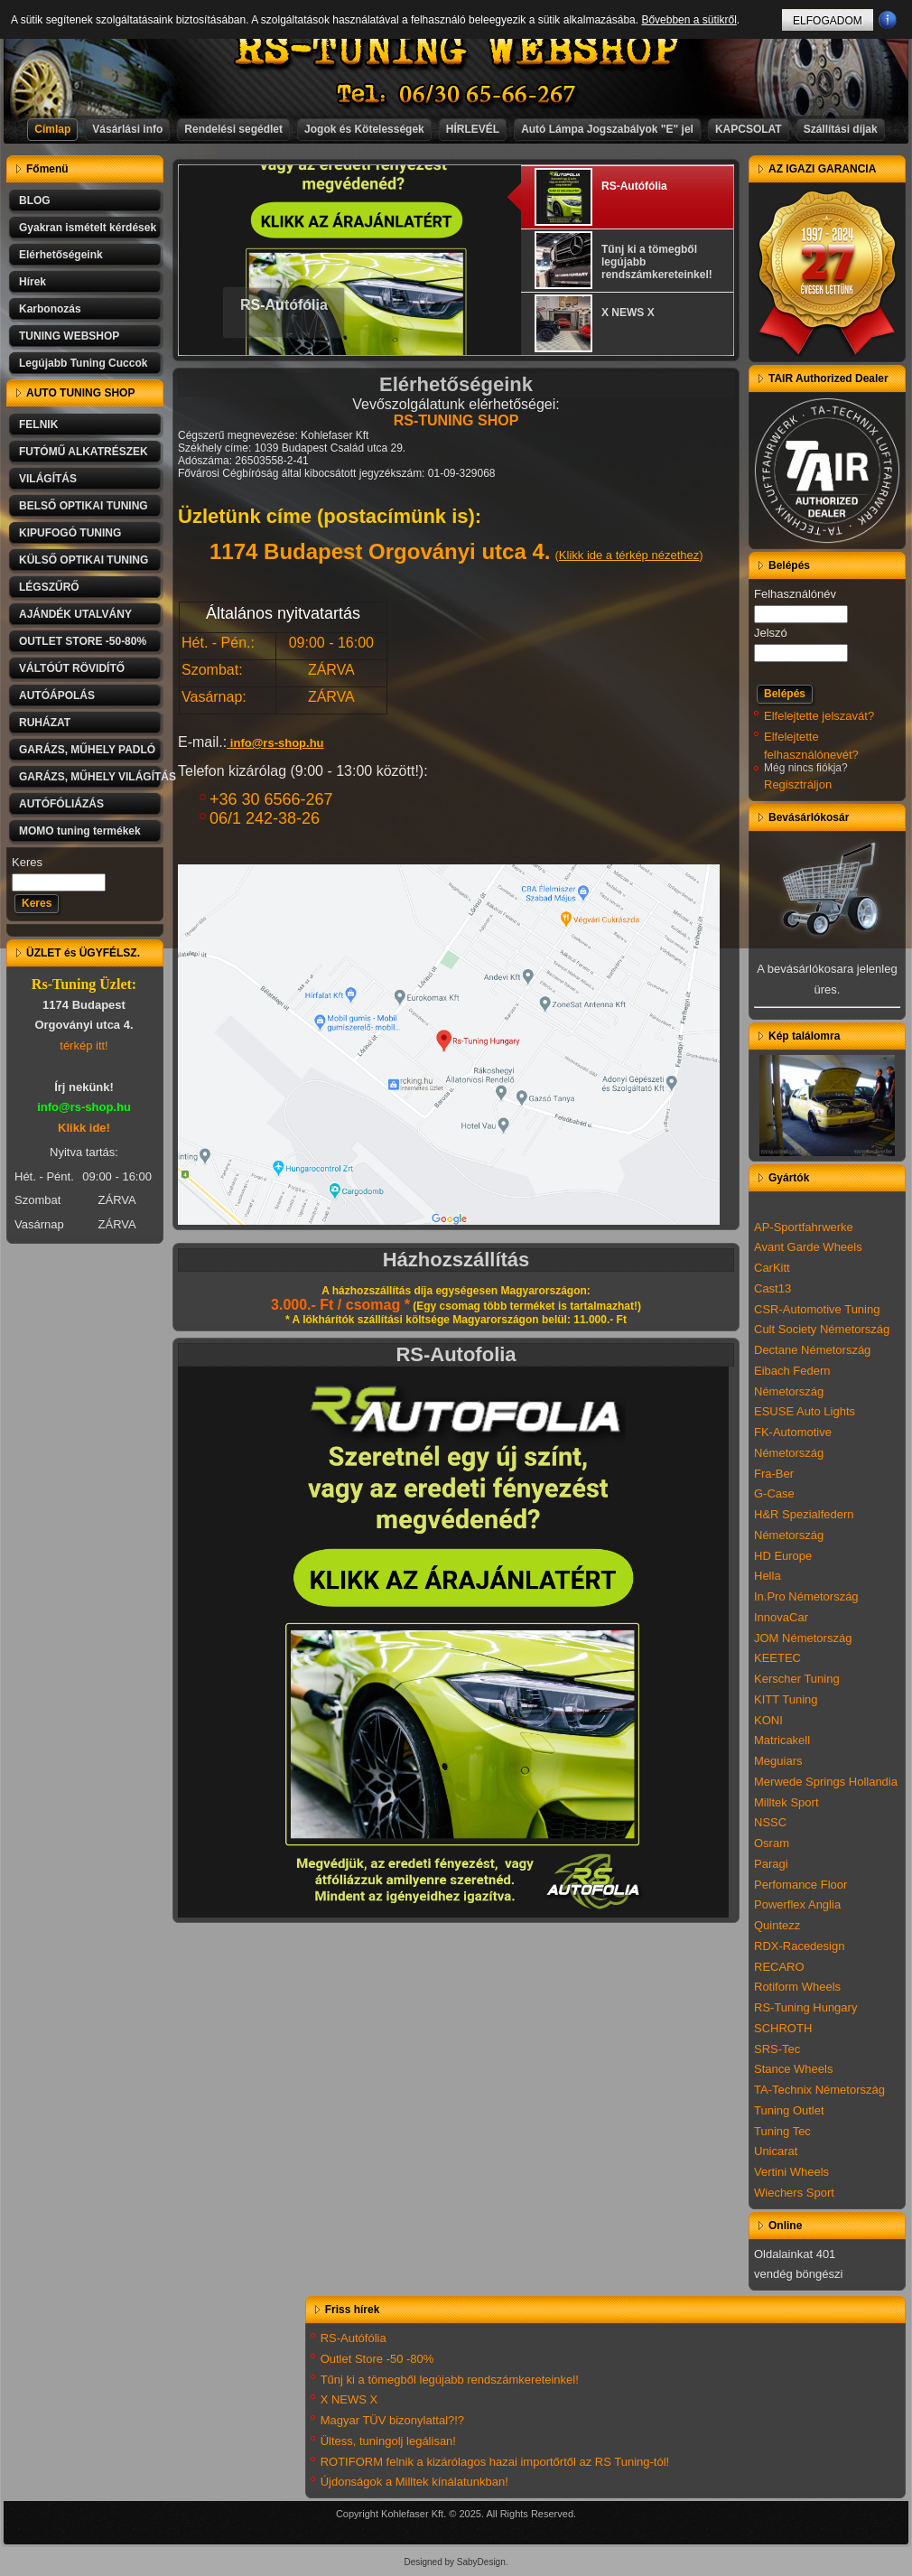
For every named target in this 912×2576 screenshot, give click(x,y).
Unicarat (775, 2151)
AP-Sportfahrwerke (803, 1227)
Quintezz (777, 1925)
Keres (27, 862)
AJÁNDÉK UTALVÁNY (75, 614)
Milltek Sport (786, 1802)
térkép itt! (83, 1045)
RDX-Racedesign (799, 1946)
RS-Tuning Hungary (805, 2007)
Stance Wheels (793, 2069)
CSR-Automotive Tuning (816, 1309)
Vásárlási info (127, 129)
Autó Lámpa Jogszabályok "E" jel (607, 129)
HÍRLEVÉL (472, 129)
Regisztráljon (798, 784)
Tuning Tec (782, 2131)
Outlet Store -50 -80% (377, 2359)
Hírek (32, 281)
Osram (771, 1843)
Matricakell (782, 1740)
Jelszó (770, 632)
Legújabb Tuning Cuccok (83, 363)
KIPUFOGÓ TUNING (70, 533)
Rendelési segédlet (233, 129)
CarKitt (772, 1267)
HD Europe (783, 1556)
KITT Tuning (786, 1699)
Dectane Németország (812, 1350)
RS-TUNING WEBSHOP (456, 50)
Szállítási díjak (841, 129)
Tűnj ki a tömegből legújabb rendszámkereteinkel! (450, 2379)
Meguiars (778, 1761)
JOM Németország (803, 1638)
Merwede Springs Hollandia (826, 1781)
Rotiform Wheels (797, 1986)
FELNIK (38, 424)
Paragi (771, 1864)
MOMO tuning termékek (80, 831)
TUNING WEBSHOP (69, 336)
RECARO (779, 1967)
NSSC (770, 1822)
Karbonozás (50, 309)
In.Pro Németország (806, 1596)
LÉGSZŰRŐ (49, 587)
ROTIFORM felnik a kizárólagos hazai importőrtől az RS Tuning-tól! (495, 2462)
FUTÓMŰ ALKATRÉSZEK (83, 451)
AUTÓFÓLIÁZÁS (61, 804)
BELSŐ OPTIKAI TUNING (83, 505)
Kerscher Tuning (797, 1678)
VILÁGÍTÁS (48, 478)
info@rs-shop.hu (277, 743)
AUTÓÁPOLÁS (57, 695)
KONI (768, 1720)
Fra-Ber (774, 1473)
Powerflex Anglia (797, 1904)
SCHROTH (783, 2028)
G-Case (774, 1493)
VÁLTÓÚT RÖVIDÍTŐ (72, 668)
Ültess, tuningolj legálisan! (388, 2441)
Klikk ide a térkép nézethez (629, 555)
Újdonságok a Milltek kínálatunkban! (414, 2481)
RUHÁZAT (44, 722)
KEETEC (777, 1658)
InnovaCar (781, 1617)
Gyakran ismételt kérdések (87, 227)
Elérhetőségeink (61, 254)
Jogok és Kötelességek (364, 129)
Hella (767, 1575)
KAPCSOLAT (748, 129)
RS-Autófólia (284, 305)
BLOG (35, 200)
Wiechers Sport (794, 2192)
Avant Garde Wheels (808, 1247)
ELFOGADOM (827, 20)
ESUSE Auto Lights (804, 1411)
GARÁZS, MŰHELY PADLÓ (87, 749)
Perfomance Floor (800, 1884)
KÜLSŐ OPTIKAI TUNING (83, 560)
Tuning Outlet (789, 2110)
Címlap (52, 129)
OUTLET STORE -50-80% (82, 641)
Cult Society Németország (821, 1329)
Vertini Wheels (791, 2172)
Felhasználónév (795, 594)
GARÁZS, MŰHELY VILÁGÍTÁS (91, 776)
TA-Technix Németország (819, 2089)
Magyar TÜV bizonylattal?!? (392, 2420)
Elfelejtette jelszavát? (819, 716)
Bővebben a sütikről (688, 20)
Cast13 (772, 1288)
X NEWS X (349, 2399)
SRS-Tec (777, 2049)
